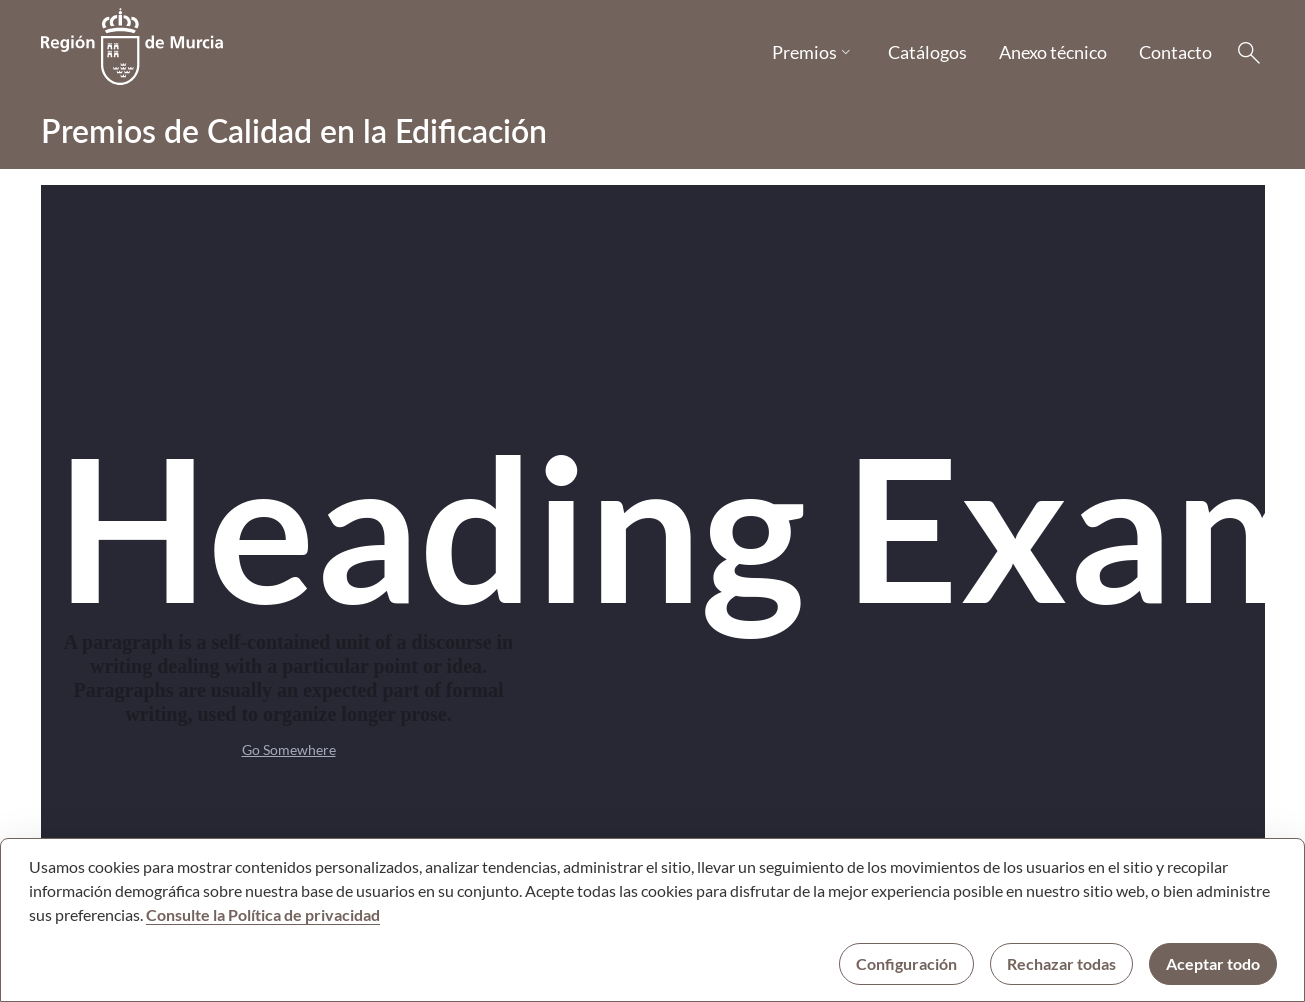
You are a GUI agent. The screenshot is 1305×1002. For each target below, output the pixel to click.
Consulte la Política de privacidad (263, 914)
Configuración (906, 963)
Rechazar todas (1061, 963)
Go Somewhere (289, 749)
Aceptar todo (1213, 963)
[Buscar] (1249, 53)
